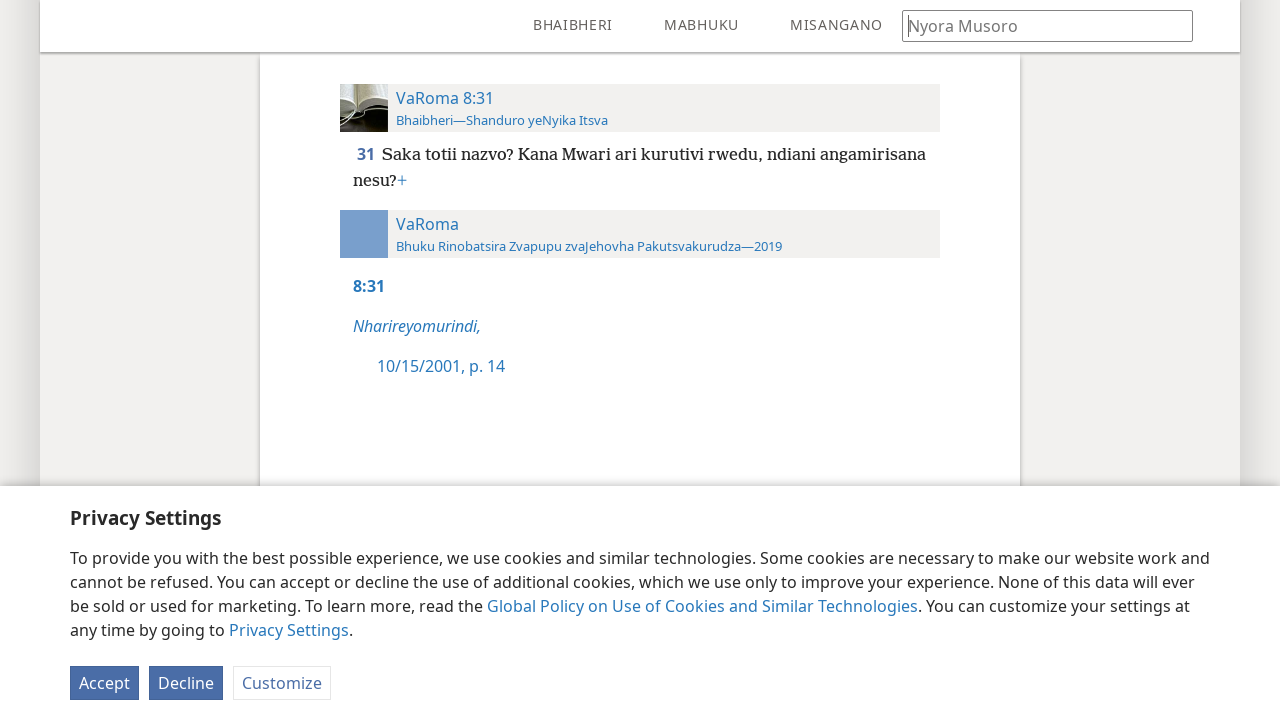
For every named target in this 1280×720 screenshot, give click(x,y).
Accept (104, 683)
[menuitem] (70, 26)
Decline (186, 683)
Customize (282, 683)
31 (367, 154)
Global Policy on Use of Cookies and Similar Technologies (702, 606)
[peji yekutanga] (70, 26)
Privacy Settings (289, 630)
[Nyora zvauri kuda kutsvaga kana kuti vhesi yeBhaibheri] (1038, 25)
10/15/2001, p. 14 (441, 366)
